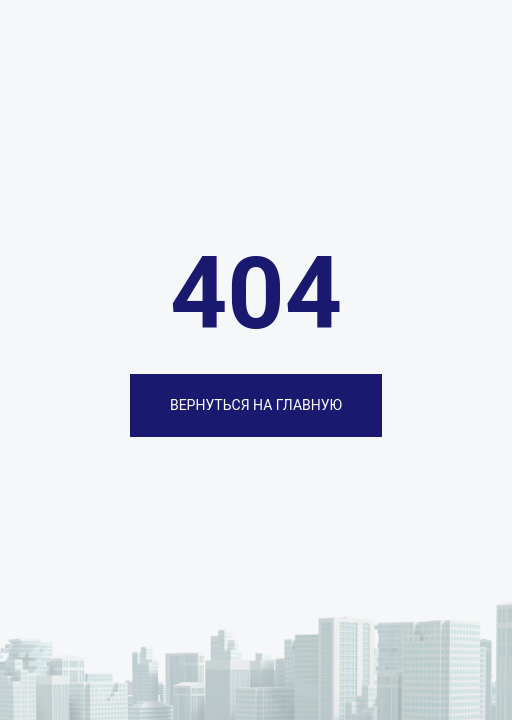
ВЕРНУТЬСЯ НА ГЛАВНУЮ (256, 405)
